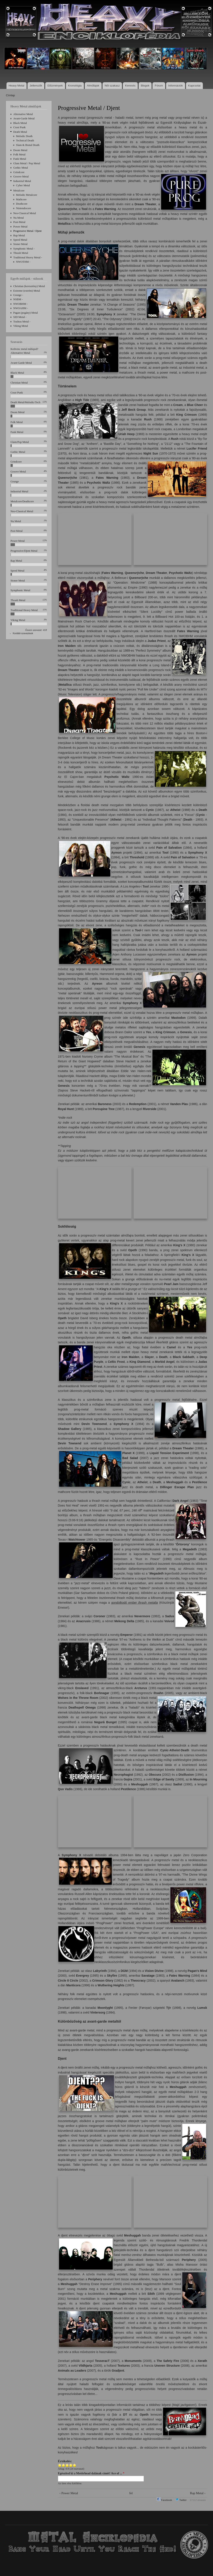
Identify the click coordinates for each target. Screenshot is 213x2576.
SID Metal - (19, 317)
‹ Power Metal (68, 2493)
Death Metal (20, 131)
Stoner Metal (20, 244)
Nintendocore (23, 208)
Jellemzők (36, 85)
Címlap (10, 95)
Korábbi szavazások (23, 633)
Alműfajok (93, 85)
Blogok (145, 85)
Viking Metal (20, 325)
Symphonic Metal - (24, 248)
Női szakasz (112, 85)
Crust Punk (19, 127)
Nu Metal (18, 217)
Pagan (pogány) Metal (25, 312)
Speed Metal (20, 239)
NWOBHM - (20, 303)
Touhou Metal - (21, 321)
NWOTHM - (23, 261)
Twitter (181, 2500)
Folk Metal (19, 154)
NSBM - (18, 299)
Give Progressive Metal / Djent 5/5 (74, 2465)
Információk (175, 85)
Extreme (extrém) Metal (26, 290)
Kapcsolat (194, 85)
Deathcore (21, 203)
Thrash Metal (20, 252)
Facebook (164, 2500)
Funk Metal (19, 158)
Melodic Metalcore (26, 194)
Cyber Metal (23, 185)
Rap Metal (19, 235)
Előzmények (55, 85)
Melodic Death (24, 136)
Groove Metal (21, 176)
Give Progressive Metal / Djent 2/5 (63, 2465)
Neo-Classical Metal (24, 213)
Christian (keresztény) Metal (29, 286)
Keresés (130, 85)
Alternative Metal (23, 114)
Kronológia (75, 85)
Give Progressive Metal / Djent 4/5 (71, 2465)
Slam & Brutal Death (27, 145)
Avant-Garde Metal (24, 118)
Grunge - (18, 295)
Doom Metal (20, 150)
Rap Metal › (197, 2493)
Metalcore (18, 190)
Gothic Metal (20, 167)
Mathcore (21, 199)
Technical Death (25, 140)
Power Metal (20, 226)
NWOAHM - (20, 308)
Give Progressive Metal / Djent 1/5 (60, 2465)
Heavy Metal (16, 85)
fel (131, 2493)
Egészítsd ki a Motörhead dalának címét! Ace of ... (91, 2473)
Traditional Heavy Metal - (27, 257)
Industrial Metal (22, 181)
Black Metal (20, 123)
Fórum (159, 85)
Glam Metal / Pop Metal (26, 163)
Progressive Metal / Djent (27, 230)
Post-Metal (19, 222)
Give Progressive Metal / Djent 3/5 (67, 2465)
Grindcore (18, 172)
